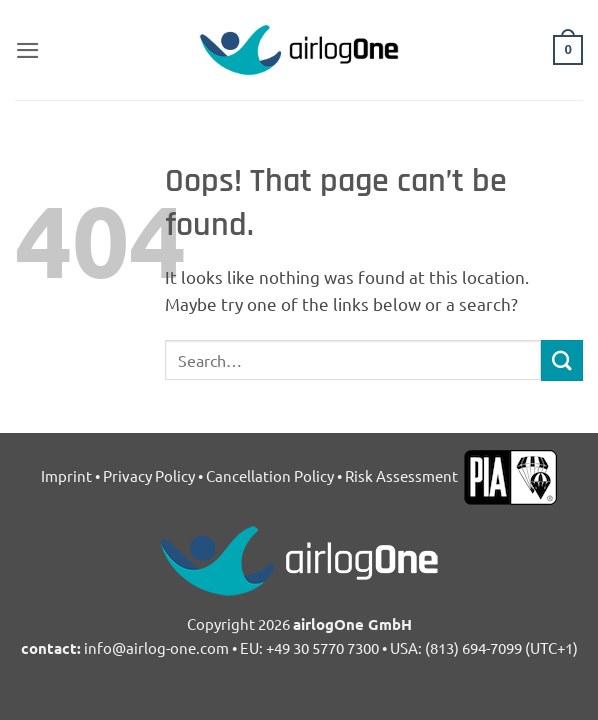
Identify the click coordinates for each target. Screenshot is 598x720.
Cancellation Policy (270, 475)
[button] (28, 50)
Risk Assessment (403, 475)
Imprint (66, 475)
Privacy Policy (149, 475)
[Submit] (562, 360)
